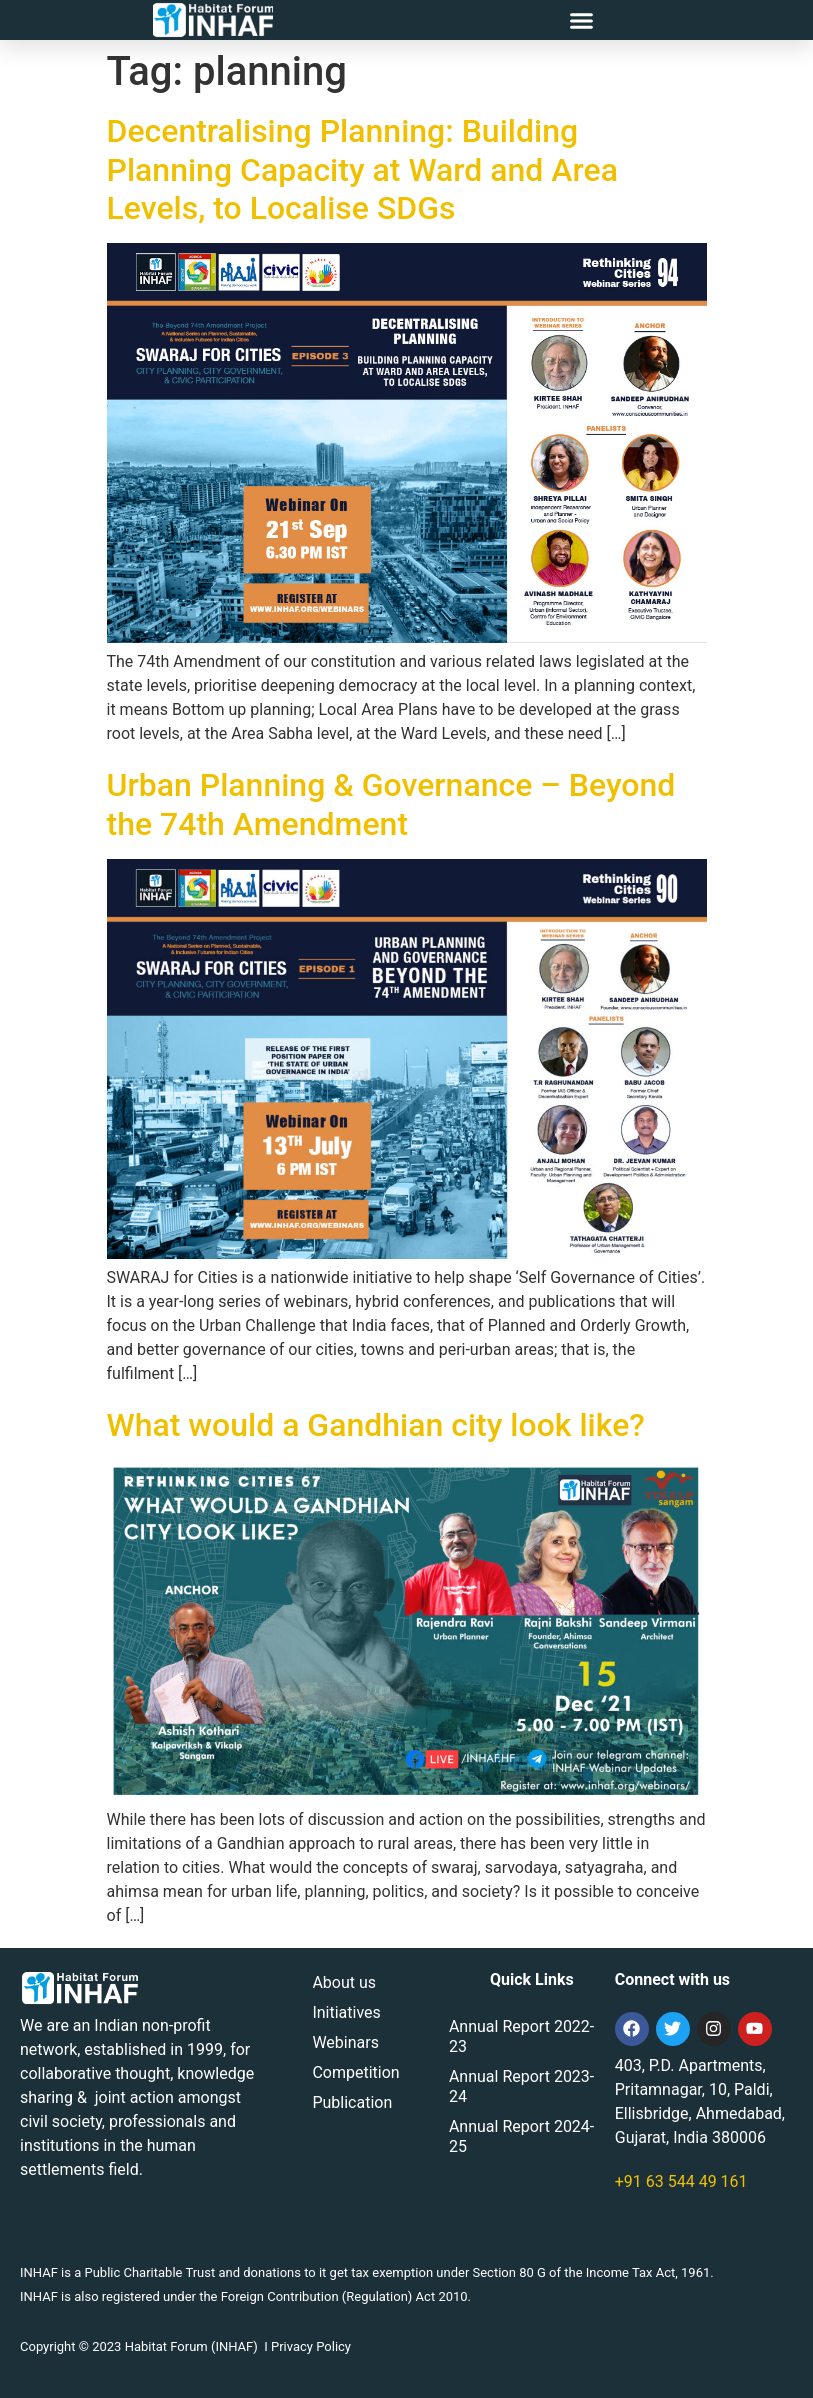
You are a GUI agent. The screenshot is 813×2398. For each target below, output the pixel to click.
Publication (352, 2102)
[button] (581, 20)
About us (344, 1982)
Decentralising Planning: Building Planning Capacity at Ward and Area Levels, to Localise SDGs (362, 169)
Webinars (345, 2042)
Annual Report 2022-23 (521, 2036)
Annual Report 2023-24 (521, 2086)
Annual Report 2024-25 (521, 2136)
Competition (355, 2072)
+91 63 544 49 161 (681, 2181)
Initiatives (346, 2012)
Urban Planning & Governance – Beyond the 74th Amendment (391, 804)
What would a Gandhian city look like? (376, 1425)
